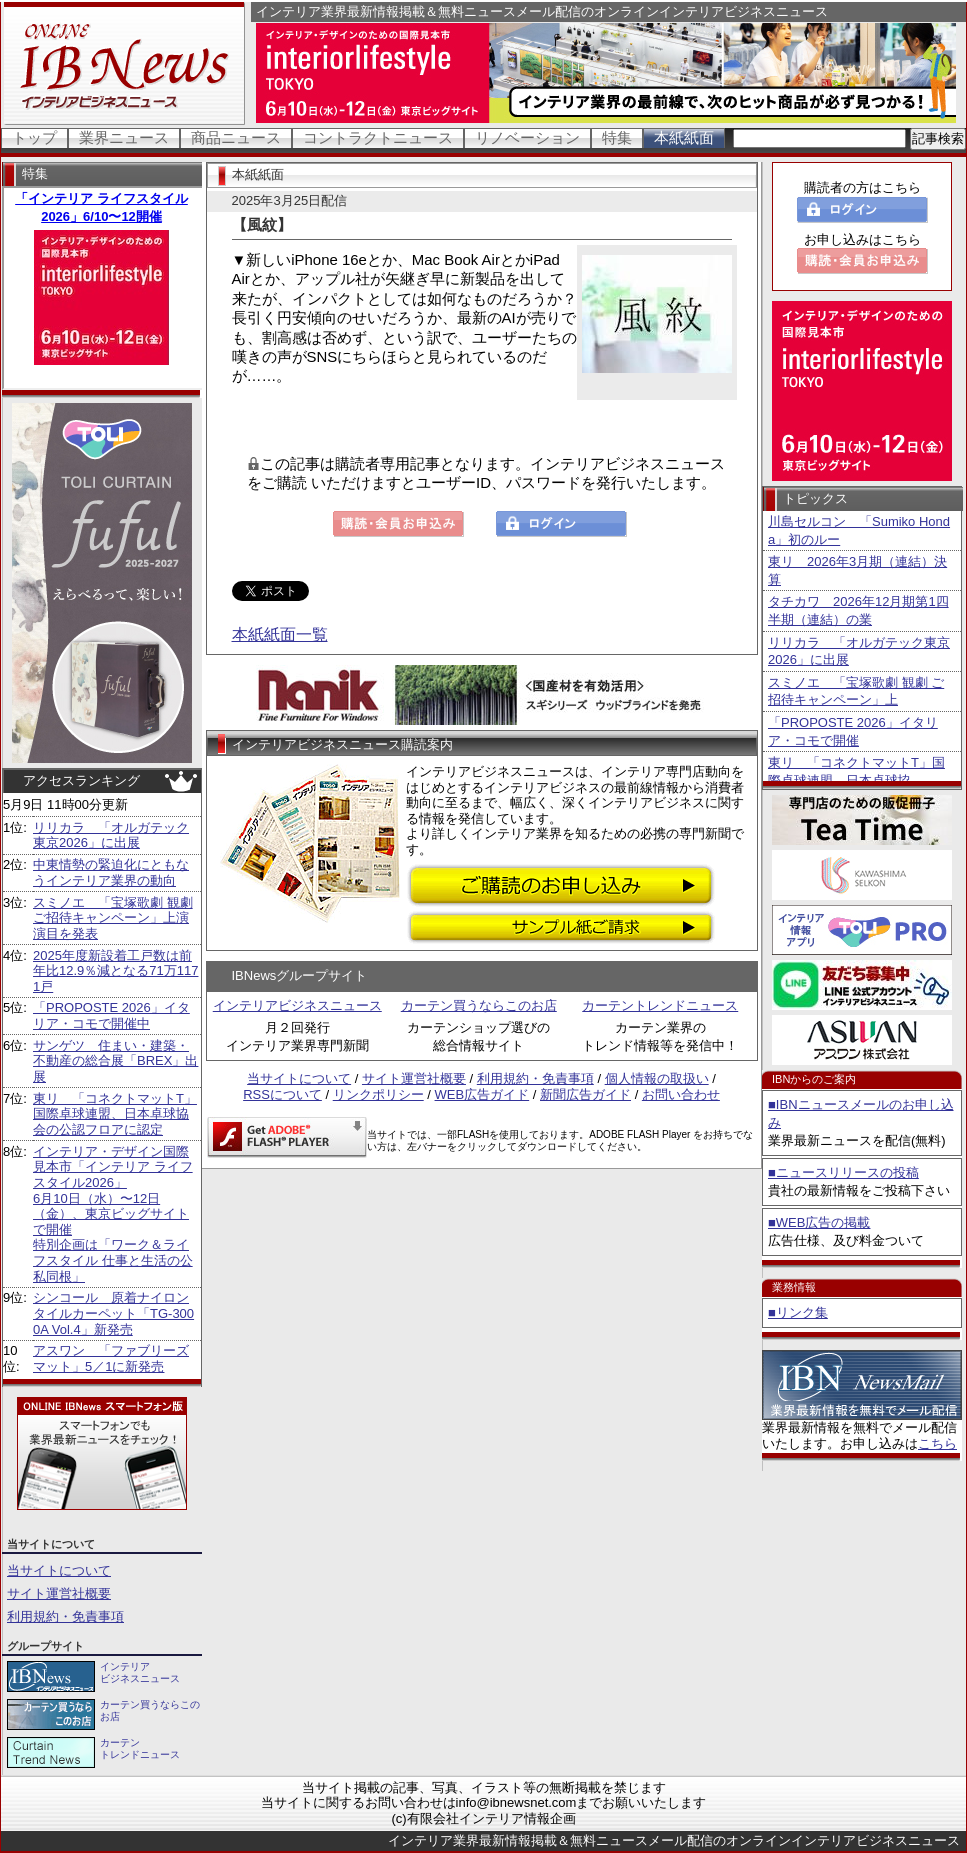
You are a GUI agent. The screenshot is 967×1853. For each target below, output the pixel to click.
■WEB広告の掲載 (819, 1222)
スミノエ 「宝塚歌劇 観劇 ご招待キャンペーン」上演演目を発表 (113, 918)
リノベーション (527, 137)
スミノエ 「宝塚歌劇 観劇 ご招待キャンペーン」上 (856, 691)
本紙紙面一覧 (280, 634)
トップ (34, 137)
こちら (937, 1443)
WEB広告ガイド (482, 1094)
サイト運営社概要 (59, 1593)
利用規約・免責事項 (65, 1616)
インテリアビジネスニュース (297, 1005)
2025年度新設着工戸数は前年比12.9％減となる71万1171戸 (115, 971)
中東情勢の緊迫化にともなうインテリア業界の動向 (111, 872)
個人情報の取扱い (657, 1078)
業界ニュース (124, 137)
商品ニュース (236, 137)
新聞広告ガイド (585, 1094)
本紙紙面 (684, 137)
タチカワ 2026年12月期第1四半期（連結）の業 (858, 610)
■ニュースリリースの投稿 (843, 1172)
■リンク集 (798, 1312)
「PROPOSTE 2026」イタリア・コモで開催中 (111, 1015)
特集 (617, 137)
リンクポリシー (378, 1094)
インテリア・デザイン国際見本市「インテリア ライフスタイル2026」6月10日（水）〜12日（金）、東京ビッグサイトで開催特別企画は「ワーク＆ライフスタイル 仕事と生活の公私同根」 (113, 1214)
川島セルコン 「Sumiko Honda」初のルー (859, 530)
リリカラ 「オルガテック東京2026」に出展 (111, 835)
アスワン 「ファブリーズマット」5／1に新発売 (111, 1358)
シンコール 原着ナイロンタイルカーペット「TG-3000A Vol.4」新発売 (113, 1313)
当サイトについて (59, 1570)
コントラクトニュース (378, 137)
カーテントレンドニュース (660, 1005)
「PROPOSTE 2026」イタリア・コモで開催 (853, 731)
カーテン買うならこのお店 (479, 1005)
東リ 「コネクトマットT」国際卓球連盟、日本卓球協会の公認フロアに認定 (115, 1114)
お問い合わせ (681, 1094)
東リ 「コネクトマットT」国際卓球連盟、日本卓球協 (856, 771)
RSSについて (282, 1094)
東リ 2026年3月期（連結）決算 (857, 570)
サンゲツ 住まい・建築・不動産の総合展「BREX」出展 (115, 1061)
